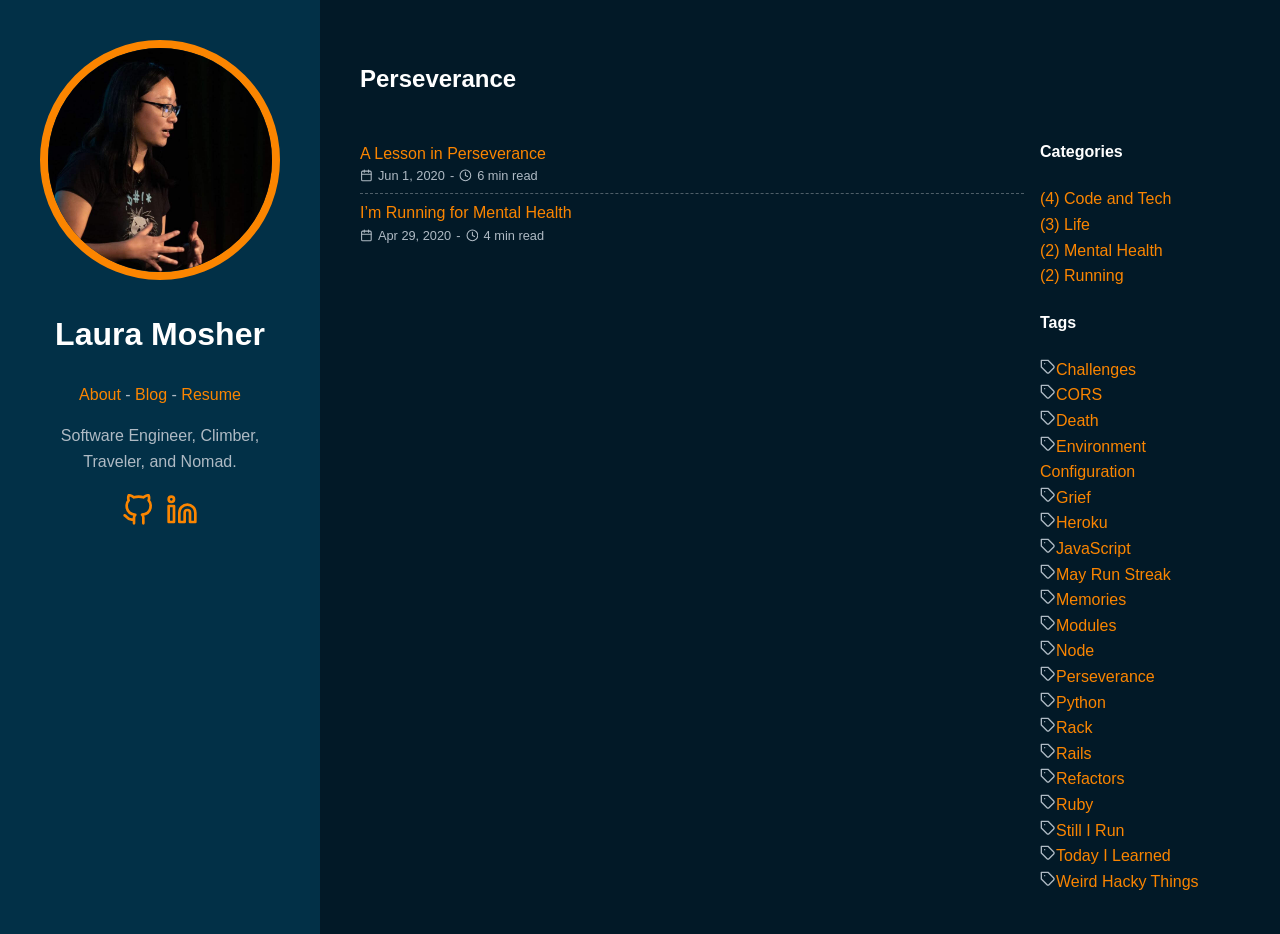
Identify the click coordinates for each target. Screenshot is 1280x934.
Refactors (1090, 778)
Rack (1074, 727)
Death (1077, 420)
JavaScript (1093, 548)
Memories (1091, 599)
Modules (1086, 625)
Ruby (1074, 804)
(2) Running (1082, 275)
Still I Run (1090, 830)
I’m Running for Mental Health (466, 212)
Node (1075, 650)
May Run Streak (1113, 574)
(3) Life (1065, 224)
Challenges (1096, 369)
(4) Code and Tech (1105, 198)
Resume (211, 394)
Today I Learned (1113, 855)
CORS (1079, 394)
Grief (1073, 497)
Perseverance (1105, 676)
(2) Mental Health (1101, 250)
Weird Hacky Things (1127, 881)
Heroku (1082, 522)
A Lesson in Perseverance (453, 153)
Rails (1074, 753)
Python (1081, 702)
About (100, 394)
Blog (151, 394)
